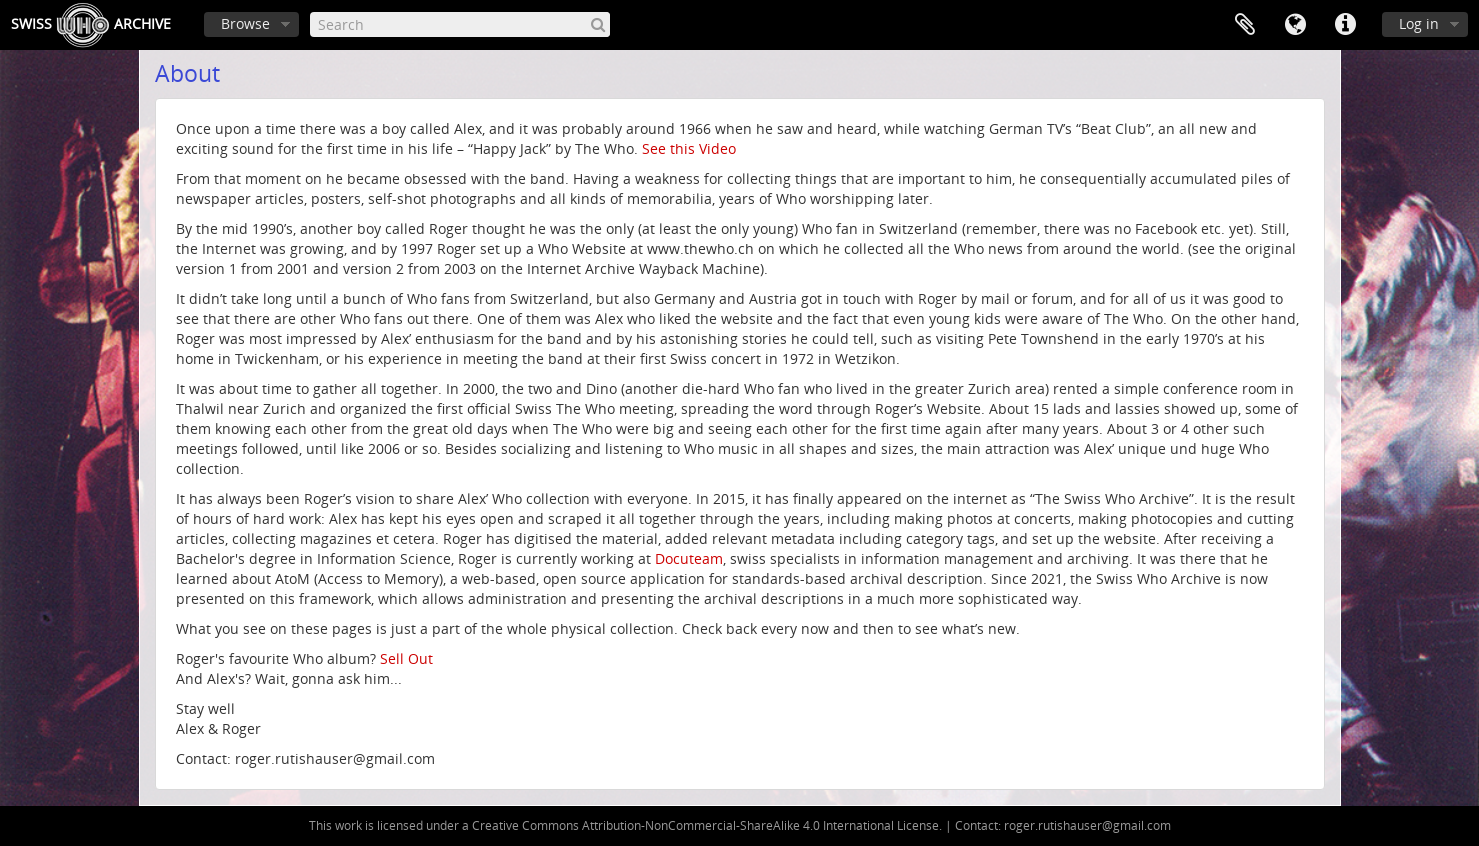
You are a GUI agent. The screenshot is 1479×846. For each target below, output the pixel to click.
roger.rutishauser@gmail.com (1087, 825)
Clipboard (1245, 25)
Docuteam (689, 558)
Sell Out (406, 658)
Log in (1419, 23)
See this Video (689, 148)
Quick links (1345, 25)
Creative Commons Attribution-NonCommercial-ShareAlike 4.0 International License (705, 825)
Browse (245, 23)
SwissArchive (91, 25)
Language (1295, 25)
